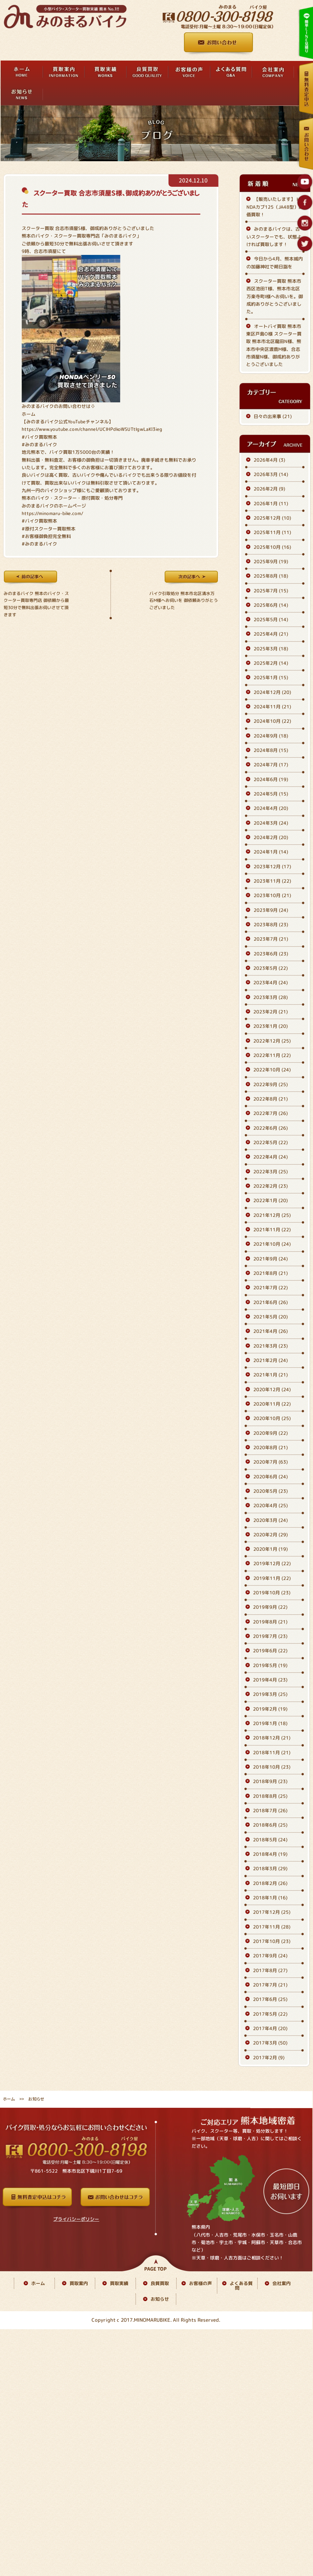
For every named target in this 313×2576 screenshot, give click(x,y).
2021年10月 (272, 1244)
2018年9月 (270, 1781)
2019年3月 (270, 1694)
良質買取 (160, 2283)
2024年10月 (272, 721)
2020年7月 (270, 1462)
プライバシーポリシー (76, 2219)
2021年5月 (270, 1317)
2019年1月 (270, 1723)
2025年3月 (271, 648)
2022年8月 (270, 1099)
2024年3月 (271, 823)
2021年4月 (270, 1331)
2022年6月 (270, 1128)
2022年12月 (272, 1041)
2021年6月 (270, 1302)
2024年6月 (271, 779)
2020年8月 (270, 1447)
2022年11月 (272, 1055)
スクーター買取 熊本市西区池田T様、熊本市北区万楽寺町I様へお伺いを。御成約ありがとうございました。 (274, 296)
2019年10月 (271, 1592)
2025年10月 (272, 547)
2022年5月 (270, 1142)
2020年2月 (270, 1534)
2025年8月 (271, 576)
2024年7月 (271, 765)
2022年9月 (270, 1084)
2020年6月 (270, 1476)
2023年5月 (270, 968)
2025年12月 (272, 518)
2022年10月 (272, 1070)
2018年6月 (270, 1825)
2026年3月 (271, 474)
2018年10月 (271, 1767)
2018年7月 (270, 1810)
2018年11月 (271, 1752)
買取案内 (79, 2283)
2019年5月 (270, 1665)
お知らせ (160, 2299)
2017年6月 (270, 1999)
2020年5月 (270, 1491)
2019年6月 (270, 1651)
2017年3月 (270, 2043)
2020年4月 (270, 1505)
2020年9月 (270, 1433)
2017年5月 (270, 2014)
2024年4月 (271, 808)
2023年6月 (271, 954)
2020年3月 (270, 1520)
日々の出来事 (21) (273, 416)
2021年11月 (272, 1229)
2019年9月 (270, 1607)
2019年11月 (272, 1578)
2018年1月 (270, 1897)
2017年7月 (270, 1985)
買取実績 (119, 2283)
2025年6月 (271, 605)
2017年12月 (271, 1912)
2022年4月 (270, 1157)
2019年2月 (270, 1709)
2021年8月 (270, 1273)
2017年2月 (268, 2057)
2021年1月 (270, 1375)
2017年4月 (270, 2028)
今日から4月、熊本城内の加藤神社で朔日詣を (274, 262)
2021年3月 (270, 1346)
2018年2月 (270, 1883)
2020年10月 (272, 1418)
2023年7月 (271, 939)
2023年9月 (271, 910)
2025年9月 (271, 561)
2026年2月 (269, 489)
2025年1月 (271, 678)
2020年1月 (270, 1549)
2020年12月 (272, 1389)
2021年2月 (270, 1360)
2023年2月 (270, 1012)
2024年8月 (271, 750)
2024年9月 (271, 736)
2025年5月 (271, 619)
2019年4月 (270, 1680)
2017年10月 (271, 1941)
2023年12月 (272, 866)
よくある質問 (241, 2285)
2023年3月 (270, 997)
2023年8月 (271, 924)
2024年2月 (271, 837)
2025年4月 (271, 634)
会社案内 (281, 2283)
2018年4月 (270, 1854)
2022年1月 (270, 1200)
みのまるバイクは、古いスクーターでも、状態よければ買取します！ (274, 236)
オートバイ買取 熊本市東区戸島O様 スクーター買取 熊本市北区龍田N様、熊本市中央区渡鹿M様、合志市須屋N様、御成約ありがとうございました (274, 345)
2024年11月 (272, 706)
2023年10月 (272, 896)
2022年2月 (270, 1186)
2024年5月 (271, 794)
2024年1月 (271, 852)
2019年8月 (270, 1622)
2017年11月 (271, 1927)
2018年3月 (270, 1869)
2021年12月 (272, 1215)
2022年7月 (270, 1113)
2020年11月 (272, 1404)
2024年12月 (272, 692)
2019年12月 (272, 1564)
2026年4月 (269, 460)
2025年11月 (272, 532)
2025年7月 (271, 590)
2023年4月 (270, 983)
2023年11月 (272, 881)
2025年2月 (271, 663)
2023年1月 (270, 1026)
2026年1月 (271, 503)
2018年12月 (271, 1738)
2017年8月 (270, 1970)
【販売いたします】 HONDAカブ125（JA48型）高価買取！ (274, 207)
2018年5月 (270, 1839)
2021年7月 (270, 1287)
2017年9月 (270, 1955)
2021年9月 (270, 1259)
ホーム (28, 414)
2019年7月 (270, 1636)
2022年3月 (270, 1171)
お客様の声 (200, 2283)
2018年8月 (270, 1796)
